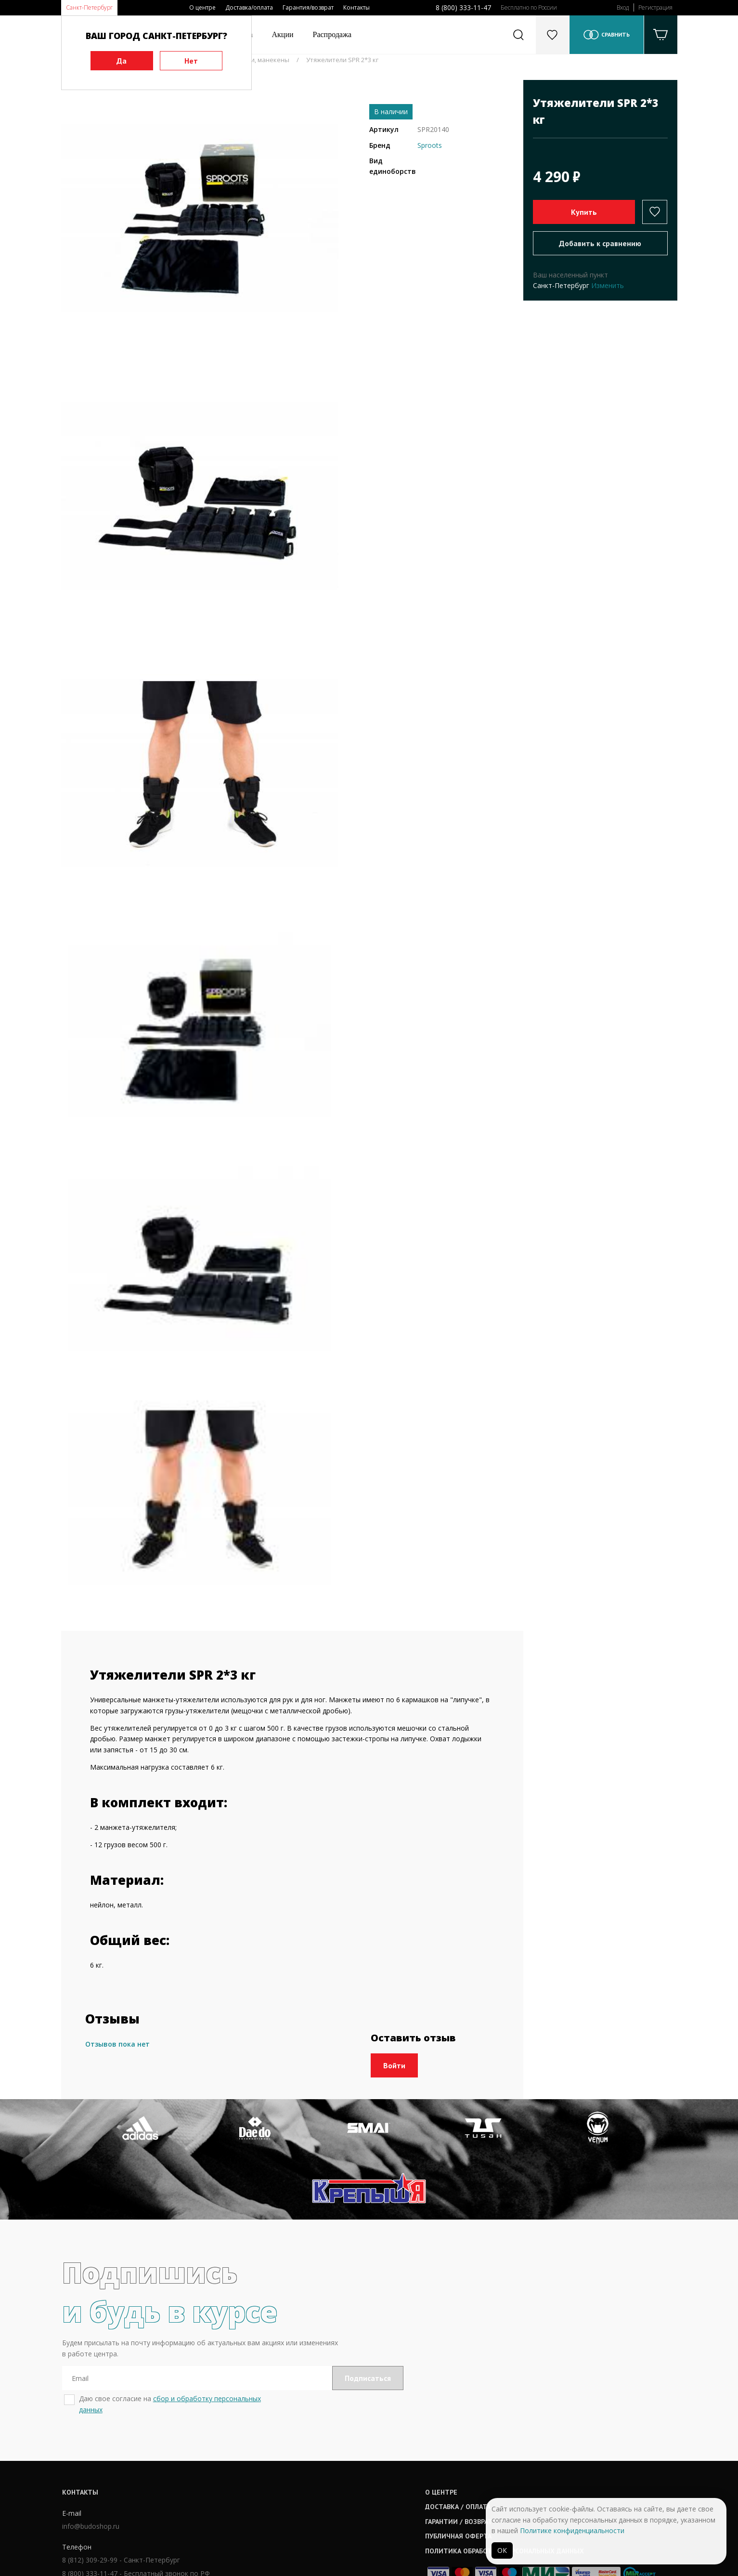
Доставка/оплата (249, 7)
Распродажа (332, 34)
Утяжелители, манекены (251, 59)
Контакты (356, 7)
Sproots (429, 145)
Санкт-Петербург (89, 7)
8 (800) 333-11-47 (463, 7)
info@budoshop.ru (89, 2469)
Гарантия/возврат (308, 7)
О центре (202, 7)
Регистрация (655, 7)
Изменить (607, 285)
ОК (502, 2550)
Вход (623, 7)
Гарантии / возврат (341, 2463)
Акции (283, 34)
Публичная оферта (341, 2478)
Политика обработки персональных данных (387, 2492)
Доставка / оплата (340, 2449)
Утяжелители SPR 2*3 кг (342, 59)
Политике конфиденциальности (572, 2530)
